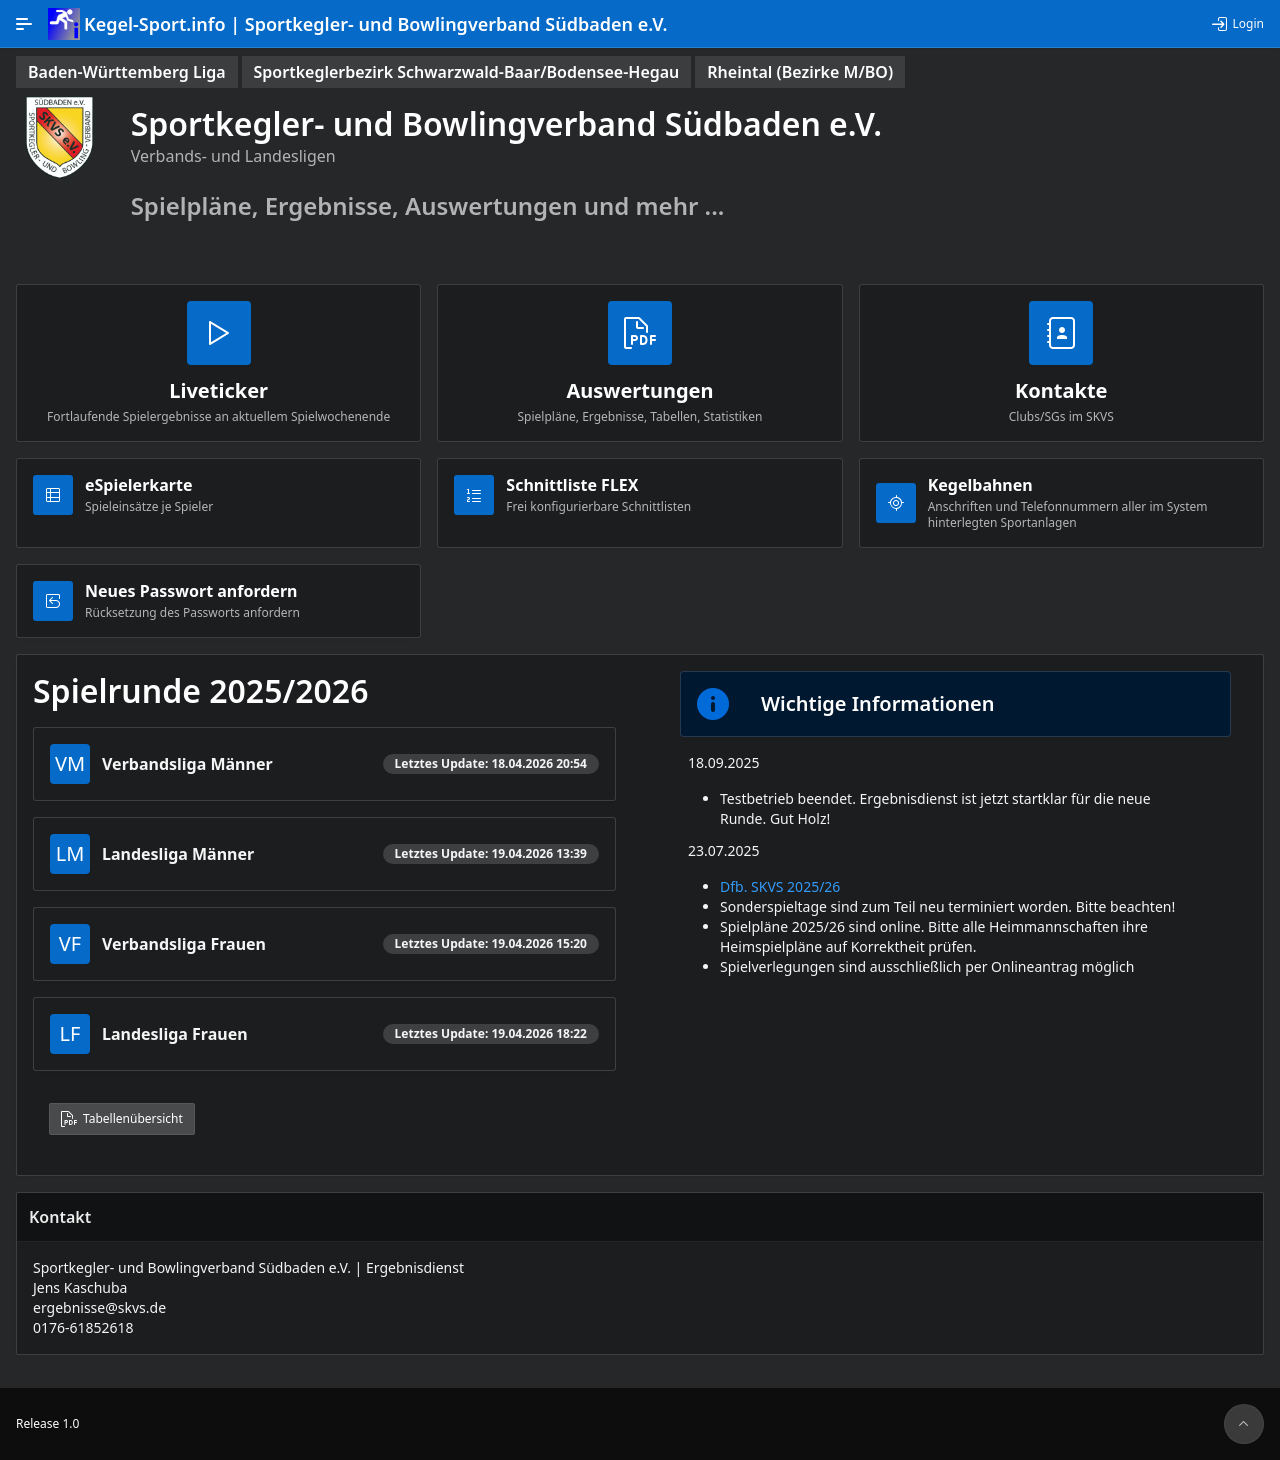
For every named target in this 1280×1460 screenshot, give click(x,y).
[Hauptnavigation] (24, 24)
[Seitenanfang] (1244, 1424)
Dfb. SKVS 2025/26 (780, 886)
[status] (127, 72)
